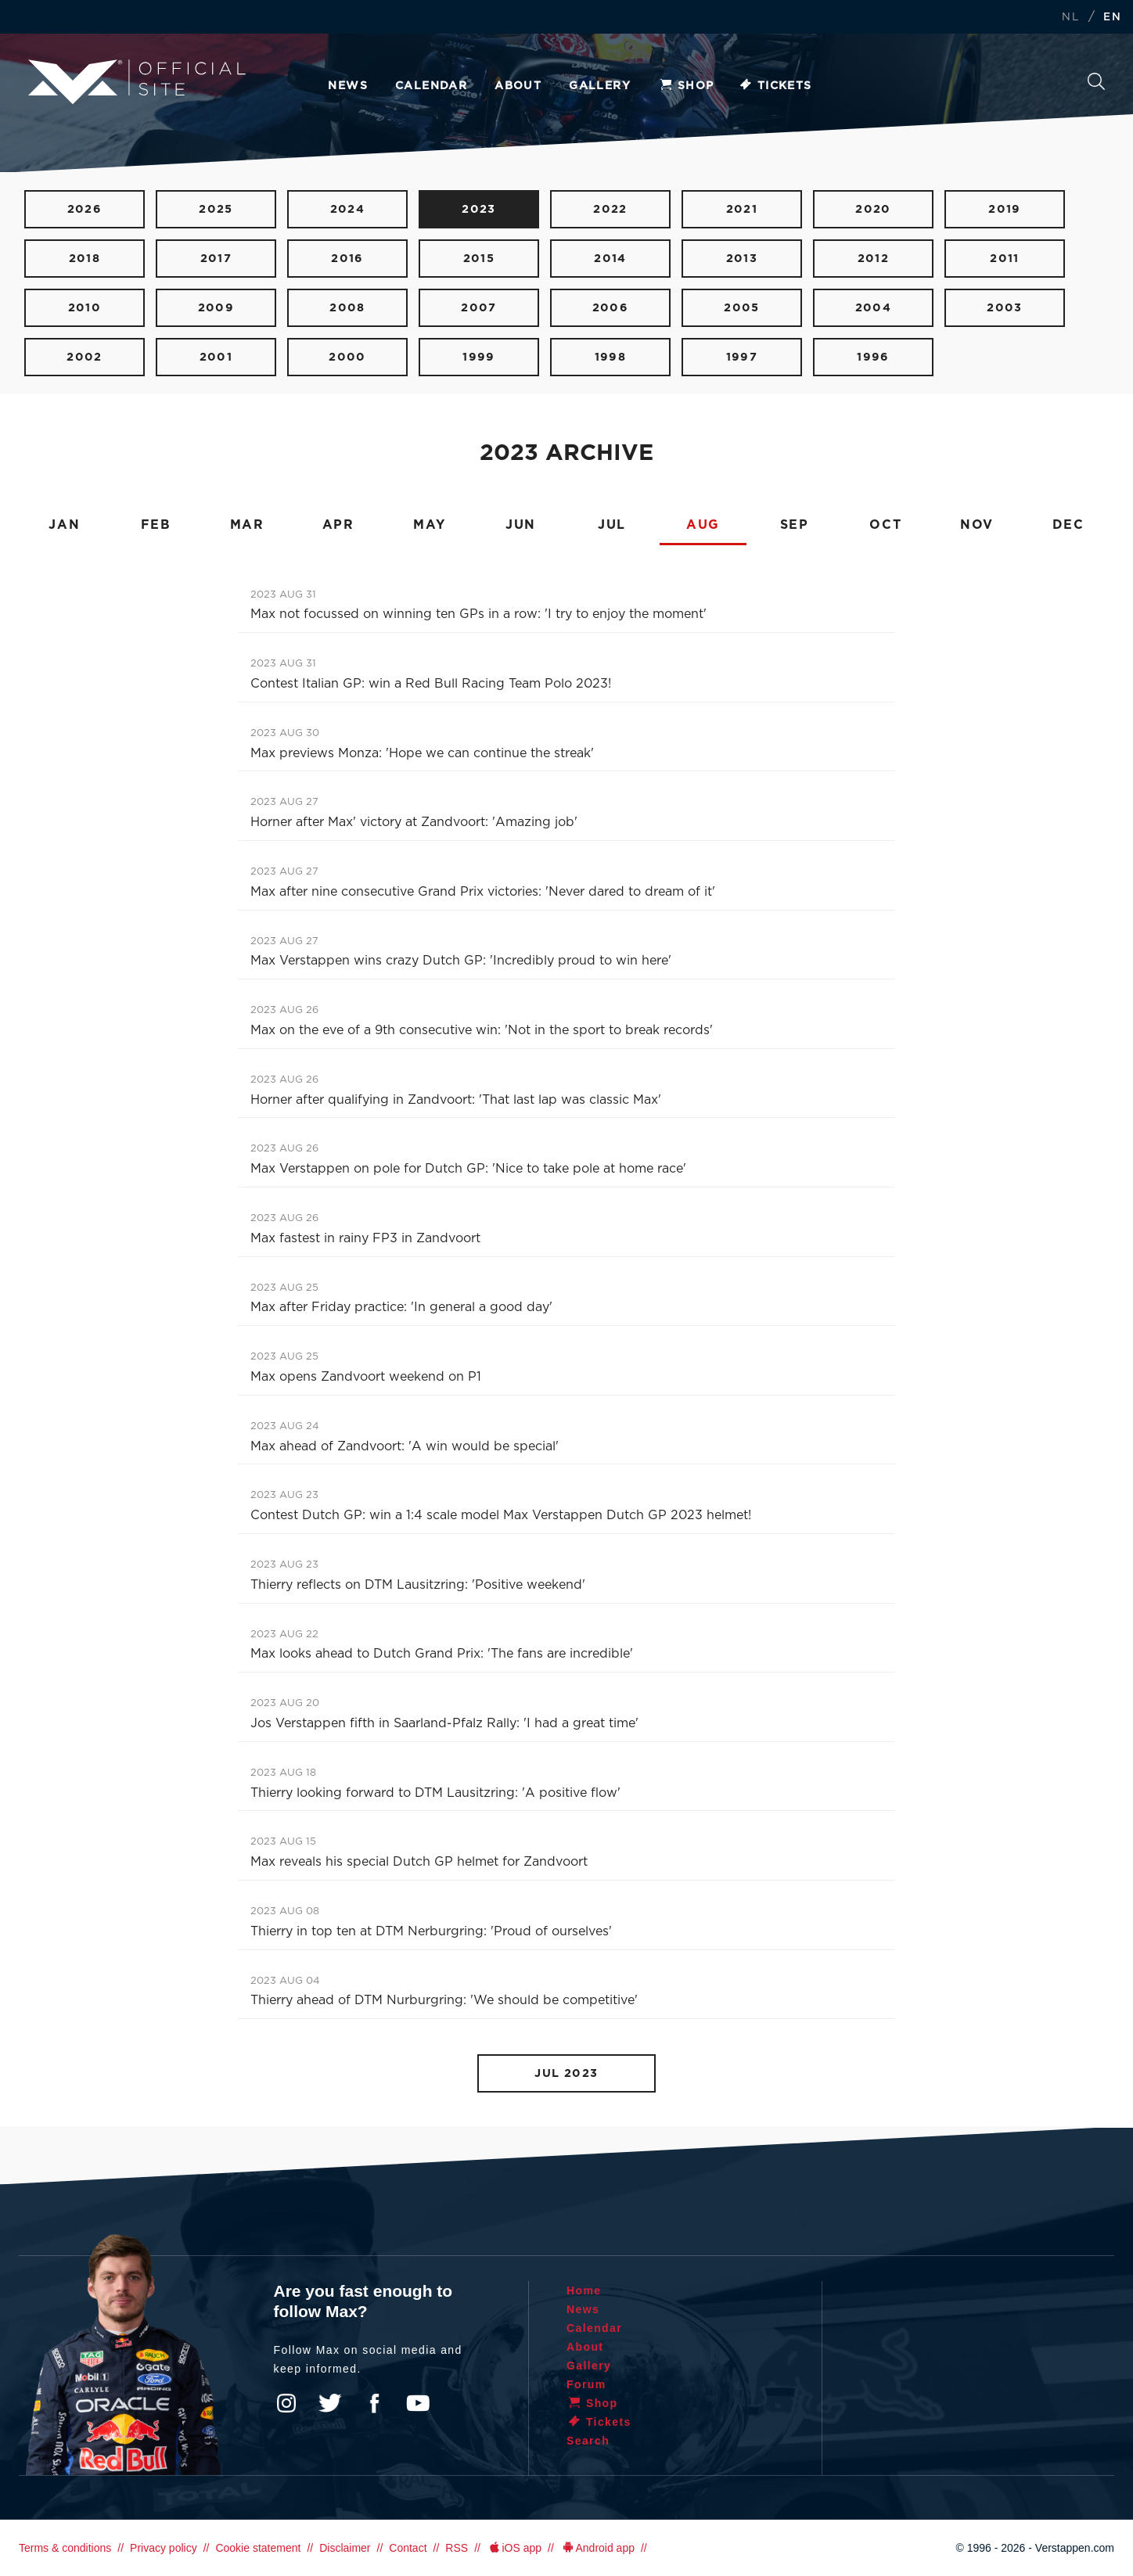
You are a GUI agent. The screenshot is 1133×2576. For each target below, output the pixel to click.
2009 (216, 308)
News (348, 86)
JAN (64, 525)
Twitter (330, 2403)
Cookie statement (257, 2548)
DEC (1068, 525)
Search (1096, 81)
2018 (85, 258)
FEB (156, 525)
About (518, 86)
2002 (85, 357)
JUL (612, 525)
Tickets (775, 86)
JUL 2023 (566, 2073)
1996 (873, 357)
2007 (479, 308)
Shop (686, 86)
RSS (456, 2548)
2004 (873, 308)
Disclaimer (344, 2548)
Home (584, 2290)
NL (1070, 18)
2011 (1005, 258)
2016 (347, 258)
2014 (610, 258)
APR (338, 525)
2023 (479, 209)
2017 (216, 258)
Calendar (431, 86)
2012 (874, 258)
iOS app (514, 2548)
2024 (347, 209)
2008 (347, 308)
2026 (85, 209)
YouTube (417, 2403)
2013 (742, 258)
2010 (85, 308)
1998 (611, 357)
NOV (977, 525)
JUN (520, 525)
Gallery (600, 86)
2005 (742, 308)
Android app (597, 2548)
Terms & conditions (65, 2548)
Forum (586, 2384)
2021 (742, 209)
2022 (610, 209)
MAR (247, 525)
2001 (216, 357)
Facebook (374, 2403)
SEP (794, 525)
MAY (429, 525)
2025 (216, 209)
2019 (1004, 209)
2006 (610, 308)
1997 (742, 357)
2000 (347, 357)
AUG (703, 525)
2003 (1005, 308)
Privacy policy (163, 2548)
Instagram (286, 2403)
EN (1112, 18)
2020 (873, 209)
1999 (478, 357)
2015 (479, 258)
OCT (885, 525)
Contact (407, 2548)
